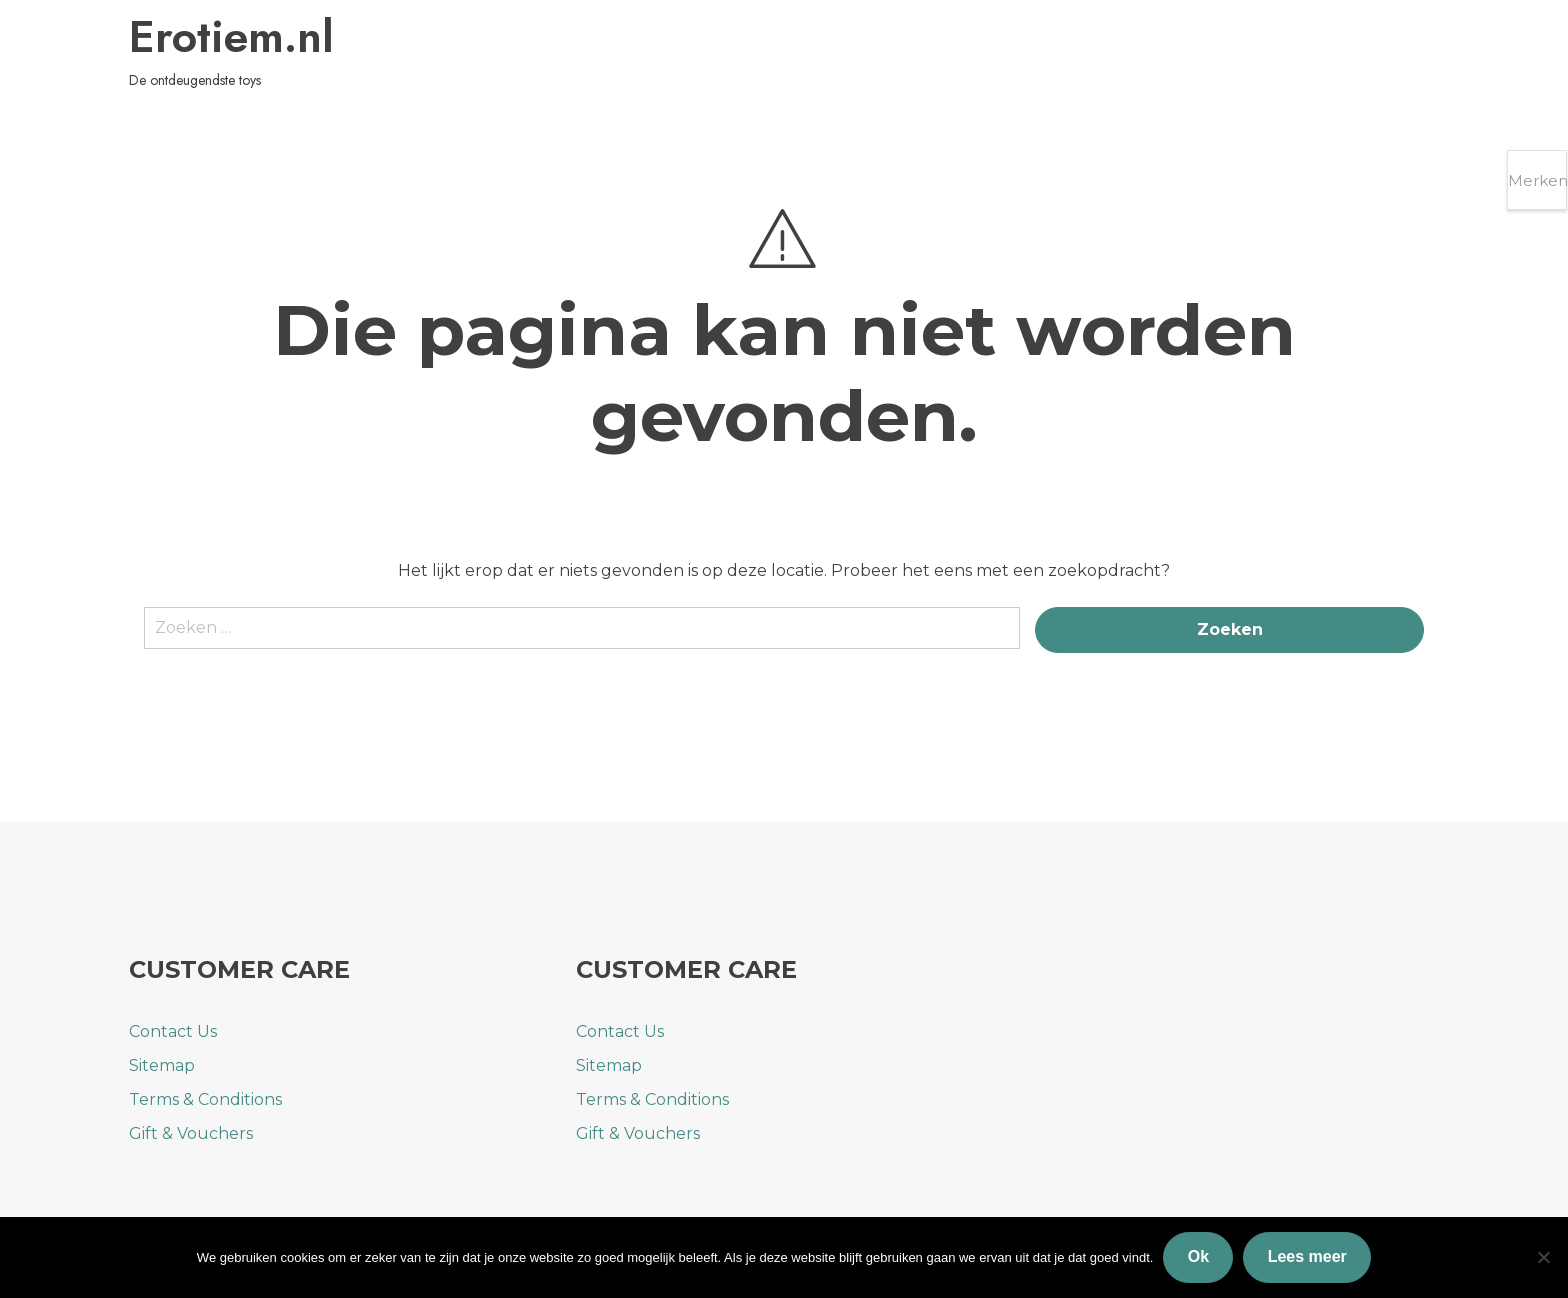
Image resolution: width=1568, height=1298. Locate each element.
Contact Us (173, 1031)
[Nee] (1543, 1257)
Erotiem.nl (241, 39)
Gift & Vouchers (191, 1133)
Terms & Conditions (205, 1099)
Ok (1198, 1256)
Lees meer (1307, 1256)
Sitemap (162, 1065)
